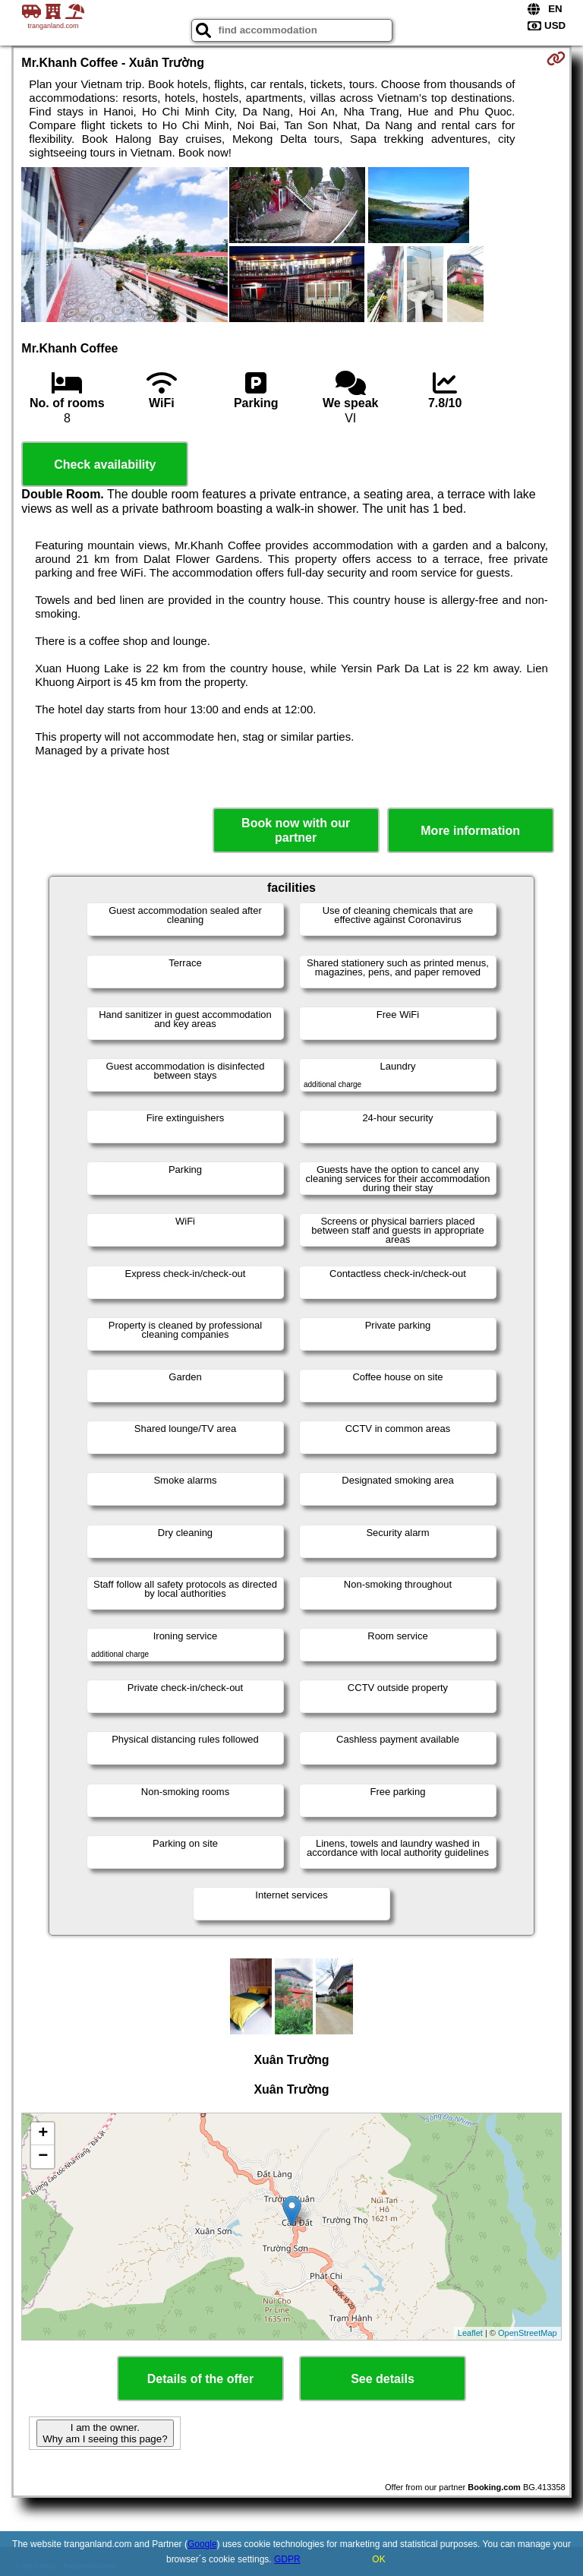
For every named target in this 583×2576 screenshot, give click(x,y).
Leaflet (470, 2332)
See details (382, 2378)
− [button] (43, 2156)
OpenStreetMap (527, 2332)
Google (202, 2544)
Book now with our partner (295, 830)
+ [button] (43, 2133)
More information (470, 830)
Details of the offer (200, 2378)
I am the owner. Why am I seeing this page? (105, 2433)
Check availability (105, 464)
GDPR (287, 2559)
